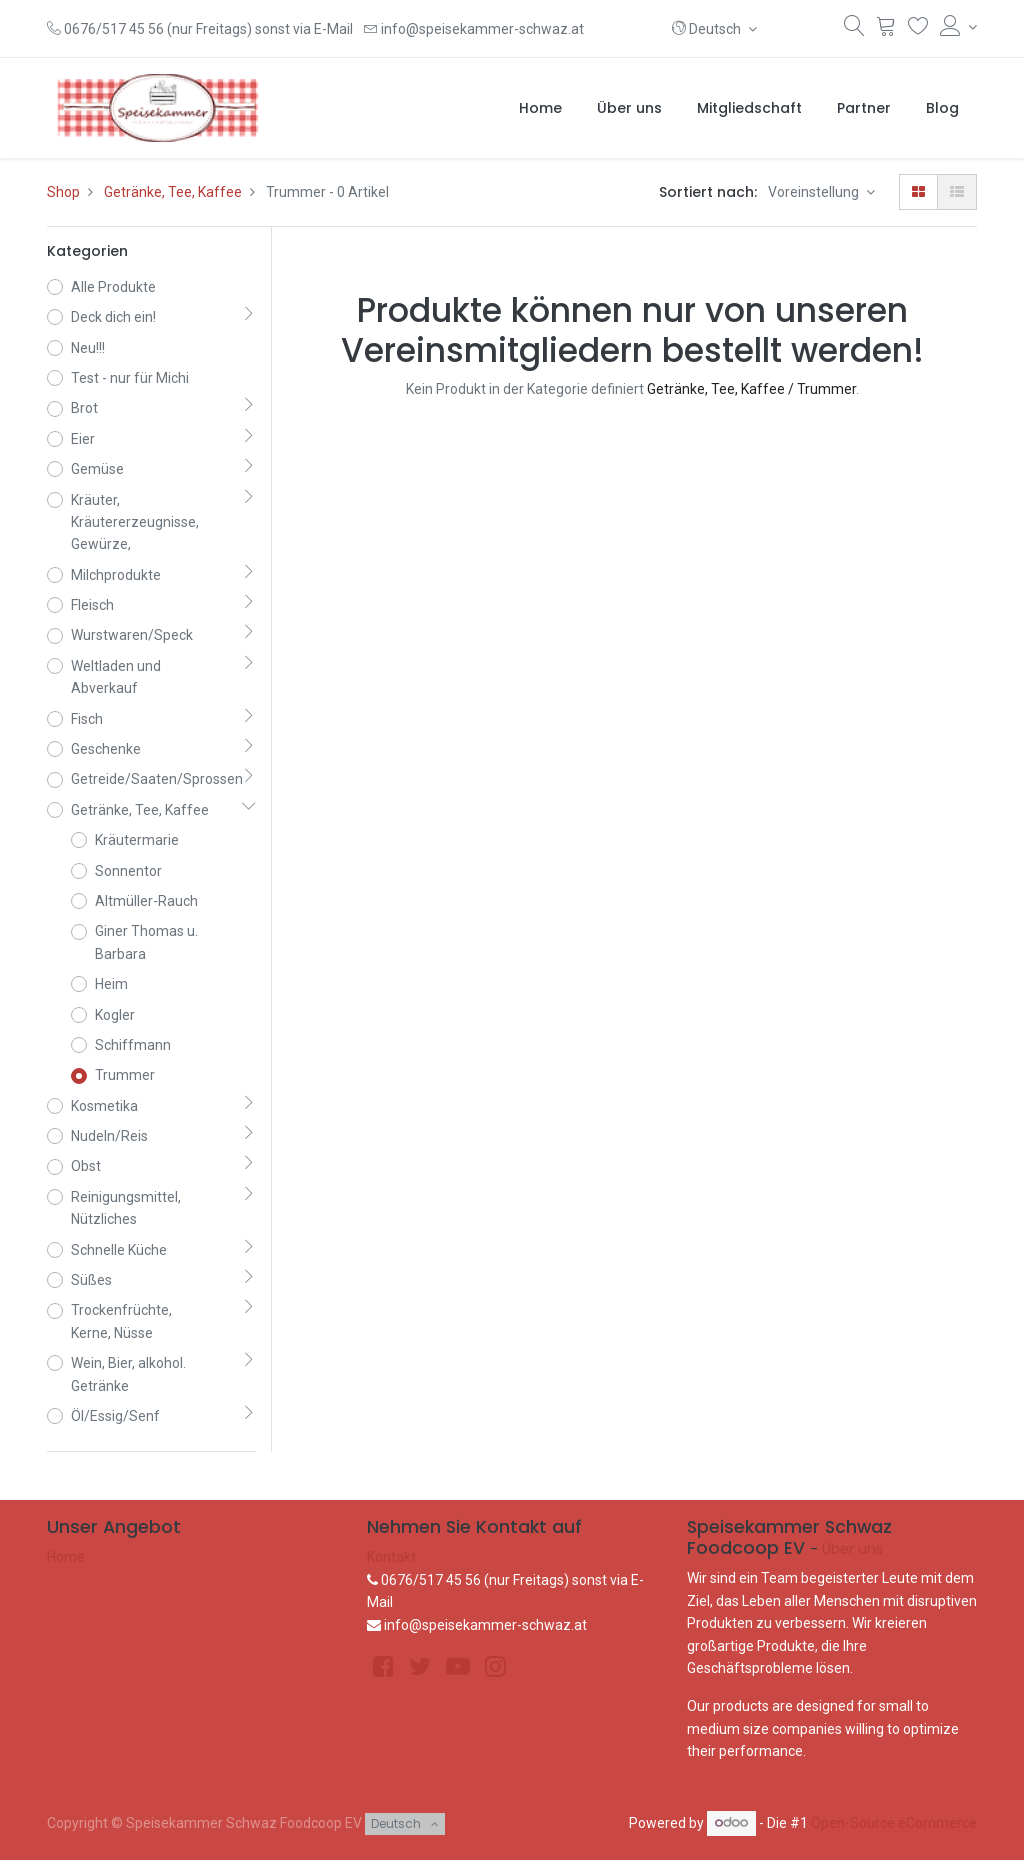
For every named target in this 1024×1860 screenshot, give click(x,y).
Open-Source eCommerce (894, 1822)
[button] (714, 29)
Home (66, 1557)
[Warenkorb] (886, 30)
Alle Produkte (113, 287)
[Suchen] (854, 30)
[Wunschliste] (918, 30)
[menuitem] (540, 108)
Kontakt (391, 1557)
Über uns (852, 1549)
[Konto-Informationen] (958, 27)
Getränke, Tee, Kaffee (173, 192)
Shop (63, 192)
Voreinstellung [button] (815, 192)
